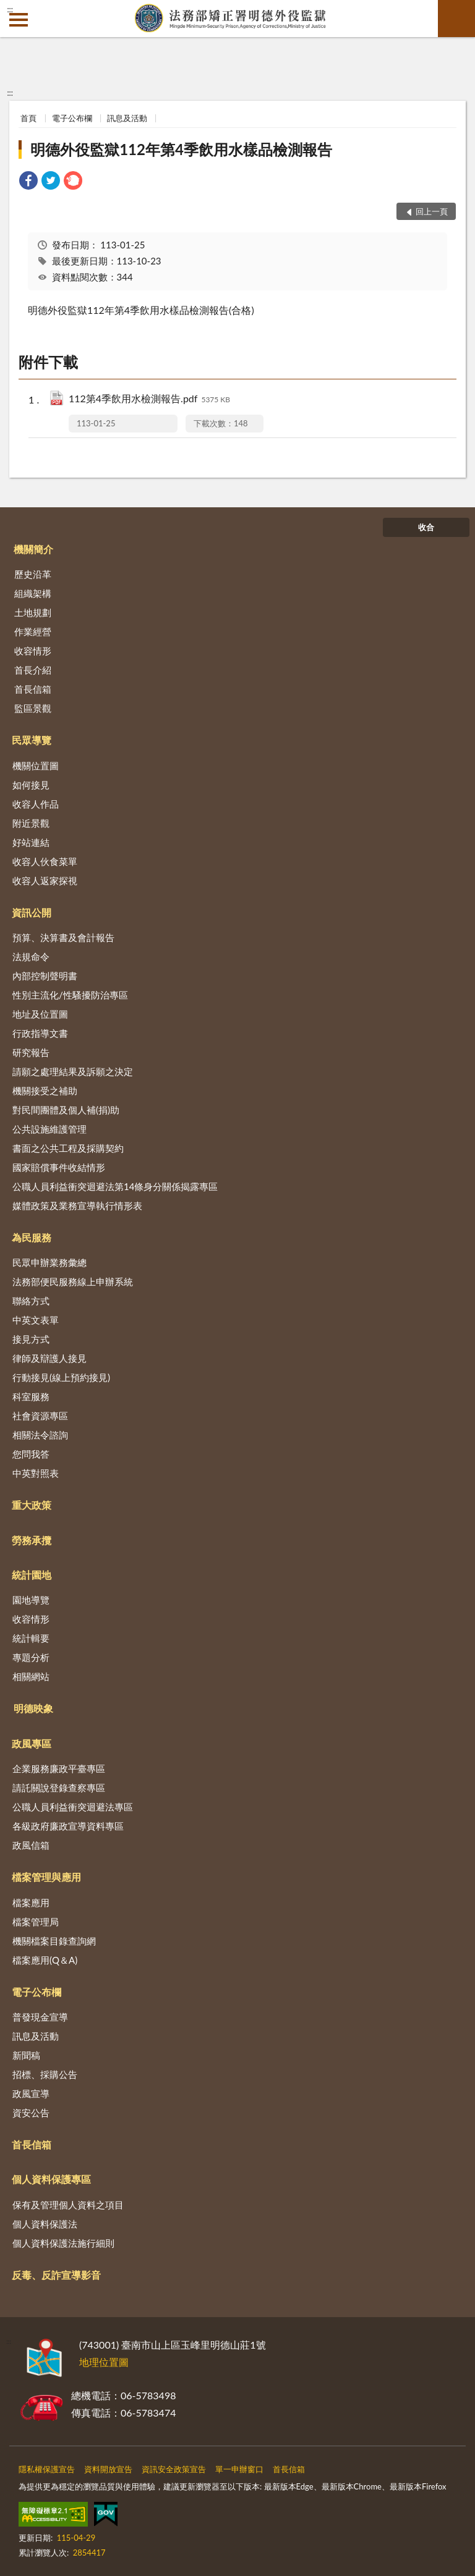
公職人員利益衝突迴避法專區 (72, 1806)
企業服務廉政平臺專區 (58, 1768)
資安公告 (30, 2112)
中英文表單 (35, 1319)
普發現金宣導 (40, 2016)
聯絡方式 (30, 1300)
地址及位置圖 (40, 1014)
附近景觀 (30, 823)
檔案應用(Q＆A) (44, 1960)
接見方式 (30, 1339)
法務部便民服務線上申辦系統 (72, 1281)
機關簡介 (33, 549)
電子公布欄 (72, 118)
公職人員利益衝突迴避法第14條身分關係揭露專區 (115, 1186)
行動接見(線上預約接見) (61, 1377)
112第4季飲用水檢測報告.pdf (149, 399)
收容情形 (32, 650)
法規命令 (30, 956)
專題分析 (30, 1657)
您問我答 (30, 1453)
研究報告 (30, 1052)
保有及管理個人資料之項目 (68, 2204)
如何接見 (30, 784)
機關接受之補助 (44, 1090)
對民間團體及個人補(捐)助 (65, 1109)
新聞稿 (26, 2055)
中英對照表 (35, 1473)
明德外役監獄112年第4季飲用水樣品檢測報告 (181, 149)
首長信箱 (32, 689)
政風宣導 (30, 2093)
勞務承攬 (31, 1540)
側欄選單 (18, 20)
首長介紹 (32, 669)
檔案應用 (30, 1902)
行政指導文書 (40, 1033)
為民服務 (31, 1237)
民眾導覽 (31, 740)
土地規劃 (32, 612)
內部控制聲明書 (44, 975)
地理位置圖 (104, 2362)
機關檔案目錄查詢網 (54, 1940)
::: (10, 9)
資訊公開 (31, 912)
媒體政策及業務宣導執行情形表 (77, 1205)
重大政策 (31, 1505)
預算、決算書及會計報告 (63, 937)
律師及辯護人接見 (49, 1358)
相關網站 (30, 1676)
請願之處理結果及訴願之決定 (72, 1071)
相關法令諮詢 (40, 1434)
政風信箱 (30, 1845)
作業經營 (32, 631)
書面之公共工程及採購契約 (68, 1148)
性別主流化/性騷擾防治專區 (70, 994)
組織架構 (32, 593)
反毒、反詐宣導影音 (56, 2275)
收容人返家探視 (44, 880)
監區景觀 (32, 708)
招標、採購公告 (44, 2074)
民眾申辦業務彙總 (49, 1262)
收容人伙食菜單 (44, 861)
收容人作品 (35, 803)
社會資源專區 (40, 1415)
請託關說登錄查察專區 (58, 1787)
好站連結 (30, 842)
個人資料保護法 (44, 2223)
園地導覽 (30, 1599)
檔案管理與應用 (46, 1877)
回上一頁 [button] (432, 211)
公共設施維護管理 (49, 1128)
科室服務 (30, 1396)
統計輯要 (30, 1638)
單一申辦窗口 (239, 2469)
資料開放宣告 (108, 2469)
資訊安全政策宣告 (174, 2469)
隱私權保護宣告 (47, 2469)
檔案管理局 (35, 1921)
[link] (28, 182)
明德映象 (33, 1708)
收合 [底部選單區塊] (426, 527)
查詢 (456, 18)
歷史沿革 (32, 574)
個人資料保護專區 (51, 2179)
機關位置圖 (35, 765)
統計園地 (31, 1575)
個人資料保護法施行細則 (63, 2243)
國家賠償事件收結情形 (58, 1167)
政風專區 (31, 1743)
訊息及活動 (127, 118)
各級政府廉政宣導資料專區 (68, 1825)
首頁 (28, 118)
